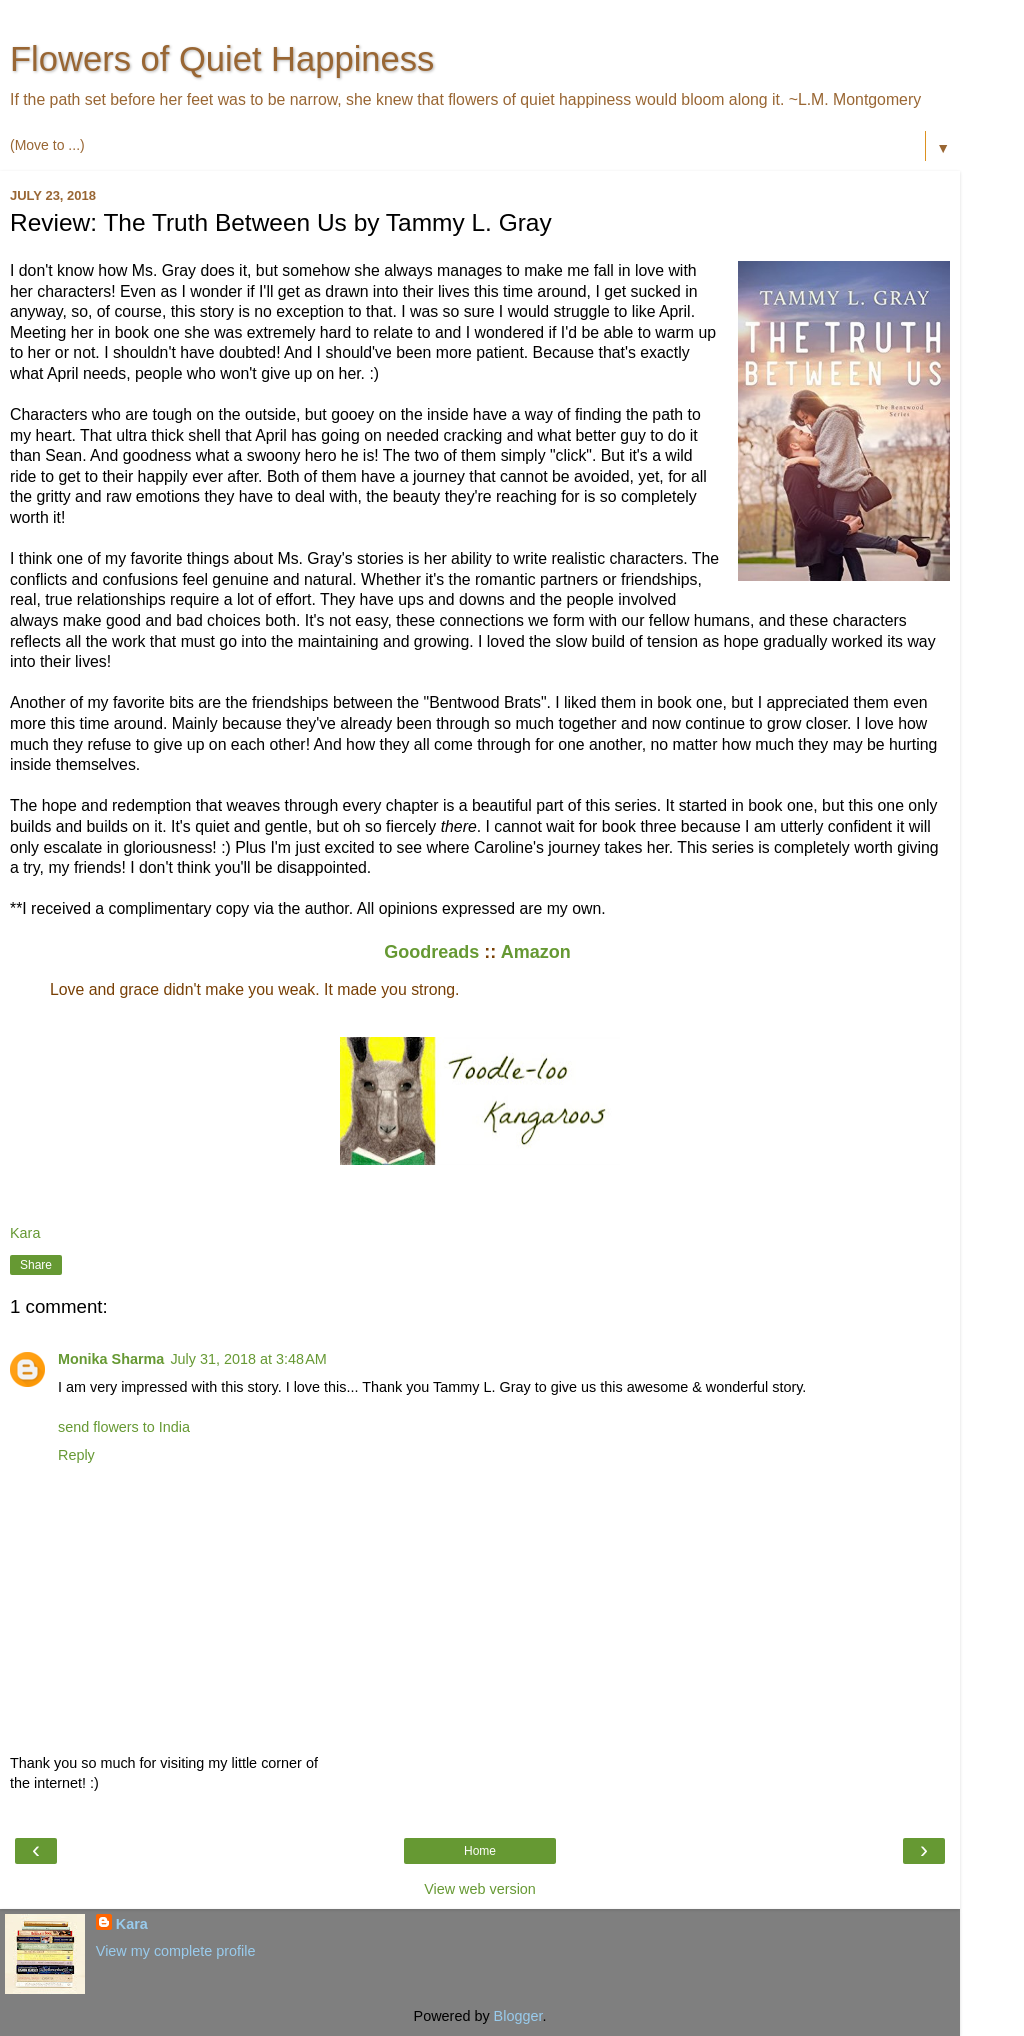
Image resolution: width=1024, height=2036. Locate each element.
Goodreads (431, 952)
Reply (76, 1455)
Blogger (518, 2016)
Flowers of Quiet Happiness (222, 59)
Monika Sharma (111, 1359)
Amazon (538, 952)
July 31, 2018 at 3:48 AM (248, 1359)
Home (480, 1851)
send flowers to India (124, 1427)
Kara (132, 1924)
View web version (480, 1889)
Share (36, 1265)
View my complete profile (176, 1951)
